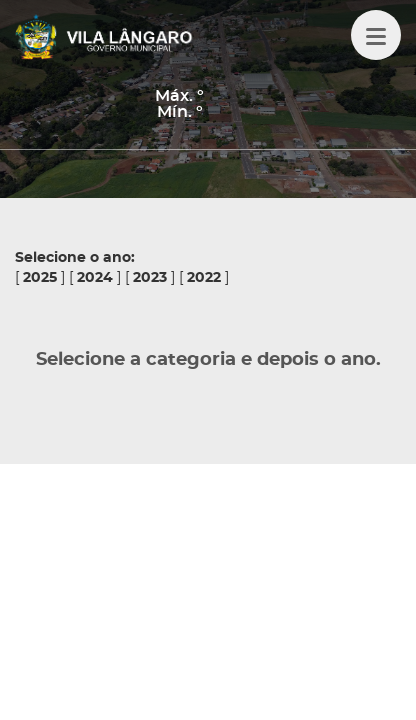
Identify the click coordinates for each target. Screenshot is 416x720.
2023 (150, 278)
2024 (95, 278)
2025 (40, 278)
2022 (204, 278)
